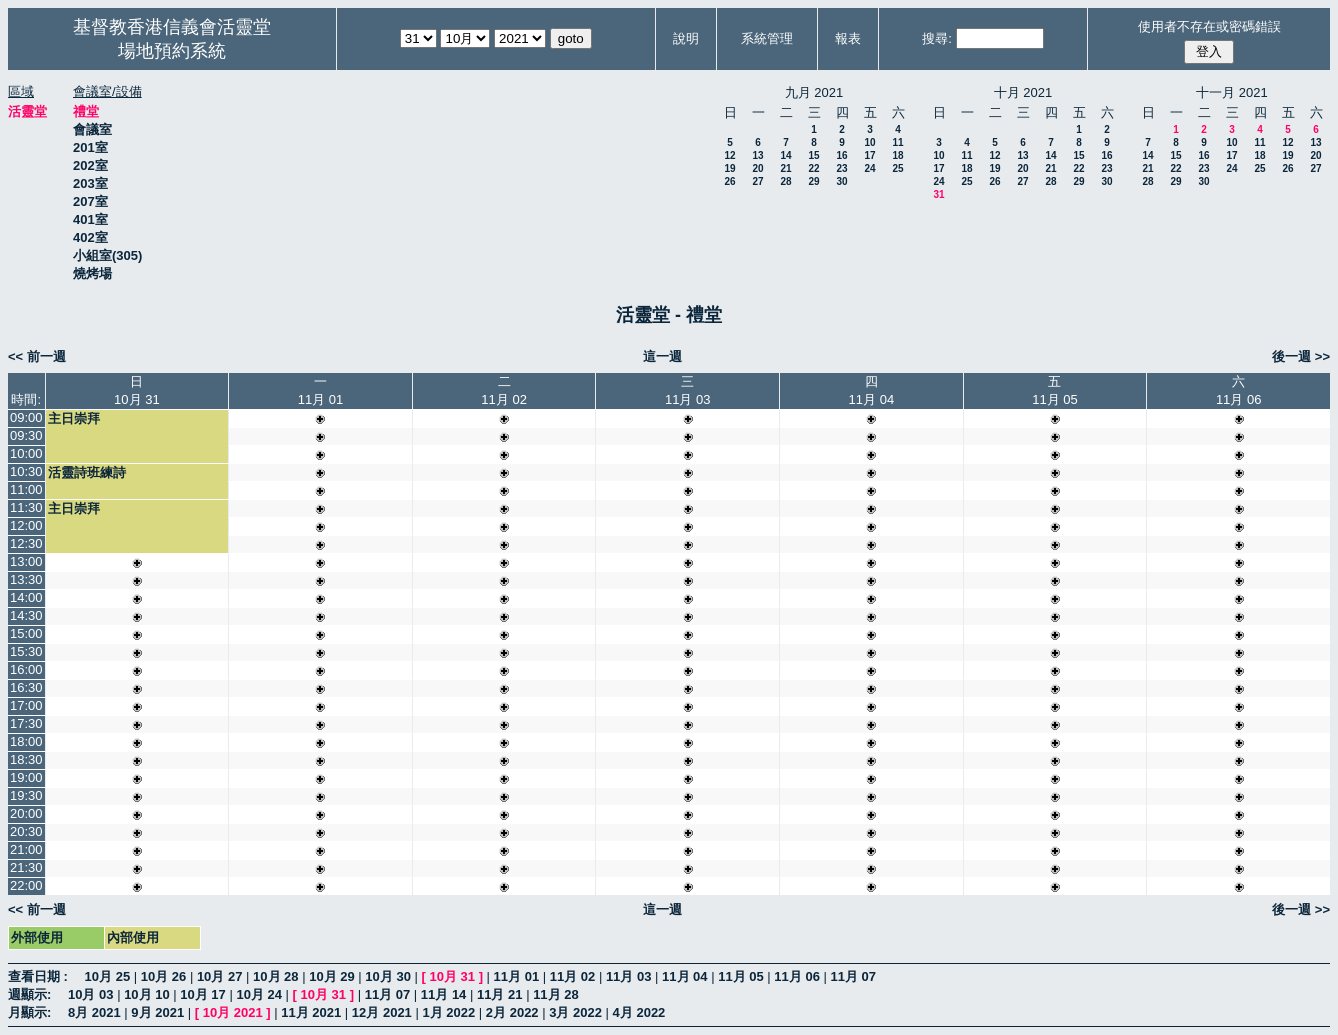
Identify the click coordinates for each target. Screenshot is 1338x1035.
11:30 (26, 507)
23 (841, 168)
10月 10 (147, 994)
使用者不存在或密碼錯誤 (1209, 26)
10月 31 (452, 976)
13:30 (26, 579)
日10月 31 (137, 390)
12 (729, 155)
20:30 (26, 831)
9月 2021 (157, 1012)
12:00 (26, 525)
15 (813, 155)
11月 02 (573, 976)
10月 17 (203, 994)
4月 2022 (639, 1012)
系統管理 (767, 38)
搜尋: (937, 38)
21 (785, 168)
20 (757, 168)
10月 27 (220, 976)
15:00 (26, 633)
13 (757, 155)
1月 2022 (448, 1012)
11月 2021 (311, 1012)
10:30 (26, 471)
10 (869, 142)
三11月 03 (688, 390)
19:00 (26, 777)
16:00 (26, 669)
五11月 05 (1055, 390)
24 (869, 168)
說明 (686, 38)
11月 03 (629, 976)
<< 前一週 (37, 356)
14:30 (26, 615)
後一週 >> (1301, 356)
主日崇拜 (74, 418)
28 (785, 181)
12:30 (26, 543)
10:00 (26, 453)
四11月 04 (872, 390)
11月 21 (500, 994)
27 (757, 181)
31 (938, 194)
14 (785, 155)
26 (729, 181)
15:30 (26, 651)
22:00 (26, 885)
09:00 (26, 417)
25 (897, 168)
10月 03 (91, 994)
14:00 (26, 597)
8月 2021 (94, 1012)
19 (729, 168)
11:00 (26, 489)
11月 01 (517, 976)
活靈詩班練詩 (87, 472)
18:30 (26, 759)
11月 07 (854, 976)
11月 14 (444, 994)
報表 (848, 38)
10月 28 (276, 976)
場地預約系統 (172, 51)
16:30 (26, 687)
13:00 (26, 561)
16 (841, 155)
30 (841, 181)
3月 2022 (575, 1012)
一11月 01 (321, 390)
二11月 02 (504, 390)
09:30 (26, 435)
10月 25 (108, 976)
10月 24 (259, 994)
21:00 (26, 849)
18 (897, 155)
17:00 (26, 705)
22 (813, 168)
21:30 (26, 867)
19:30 (26, 795)
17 (869, 155)
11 (897, 142)
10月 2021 (233, 1012)
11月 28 (556, 994)
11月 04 (685, 976)
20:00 (26, 813)
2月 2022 (512, 1012)
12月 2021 (382, 1012)
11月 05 (741, 976)
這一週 (662, 356)
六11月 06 (1239, 390)
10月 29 (332, 976)
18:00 (26, 741)
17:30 (26, 723)
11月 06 (797, 976)
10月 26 (164, 976)
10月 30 (388, 976)
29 (813, 181)
